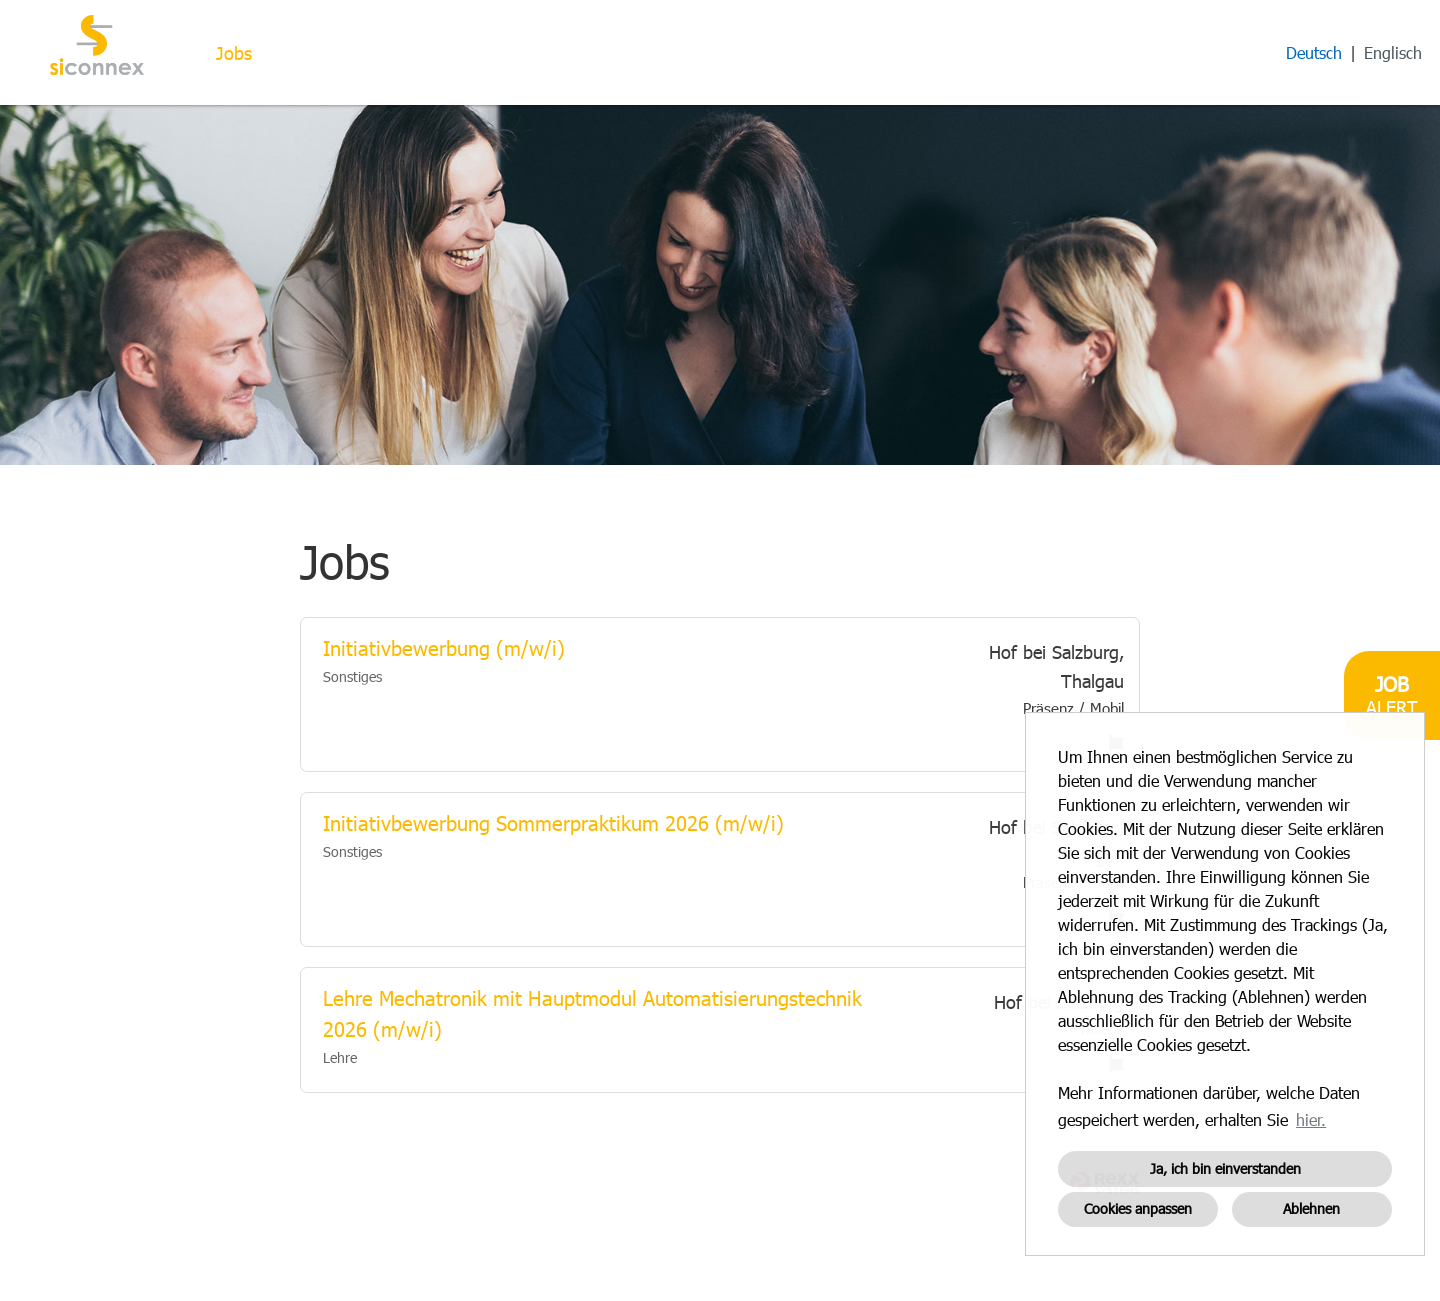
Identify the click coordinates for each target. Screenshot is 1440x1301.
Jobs (234, 53)
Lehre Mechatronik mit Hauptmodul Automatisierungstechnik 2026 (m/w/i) (592, 1014)
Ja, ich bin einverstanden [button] (1225, 1168)
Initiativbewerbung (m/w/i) (444, 648)
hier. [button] (1311, 1119)
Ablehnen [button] (1311, 1208)
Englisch (1393, 52)
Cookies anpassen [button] (1138, 1208)
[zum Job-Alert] (1392, 695)
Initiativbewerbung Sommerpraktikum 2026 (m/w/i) (553, 823)
